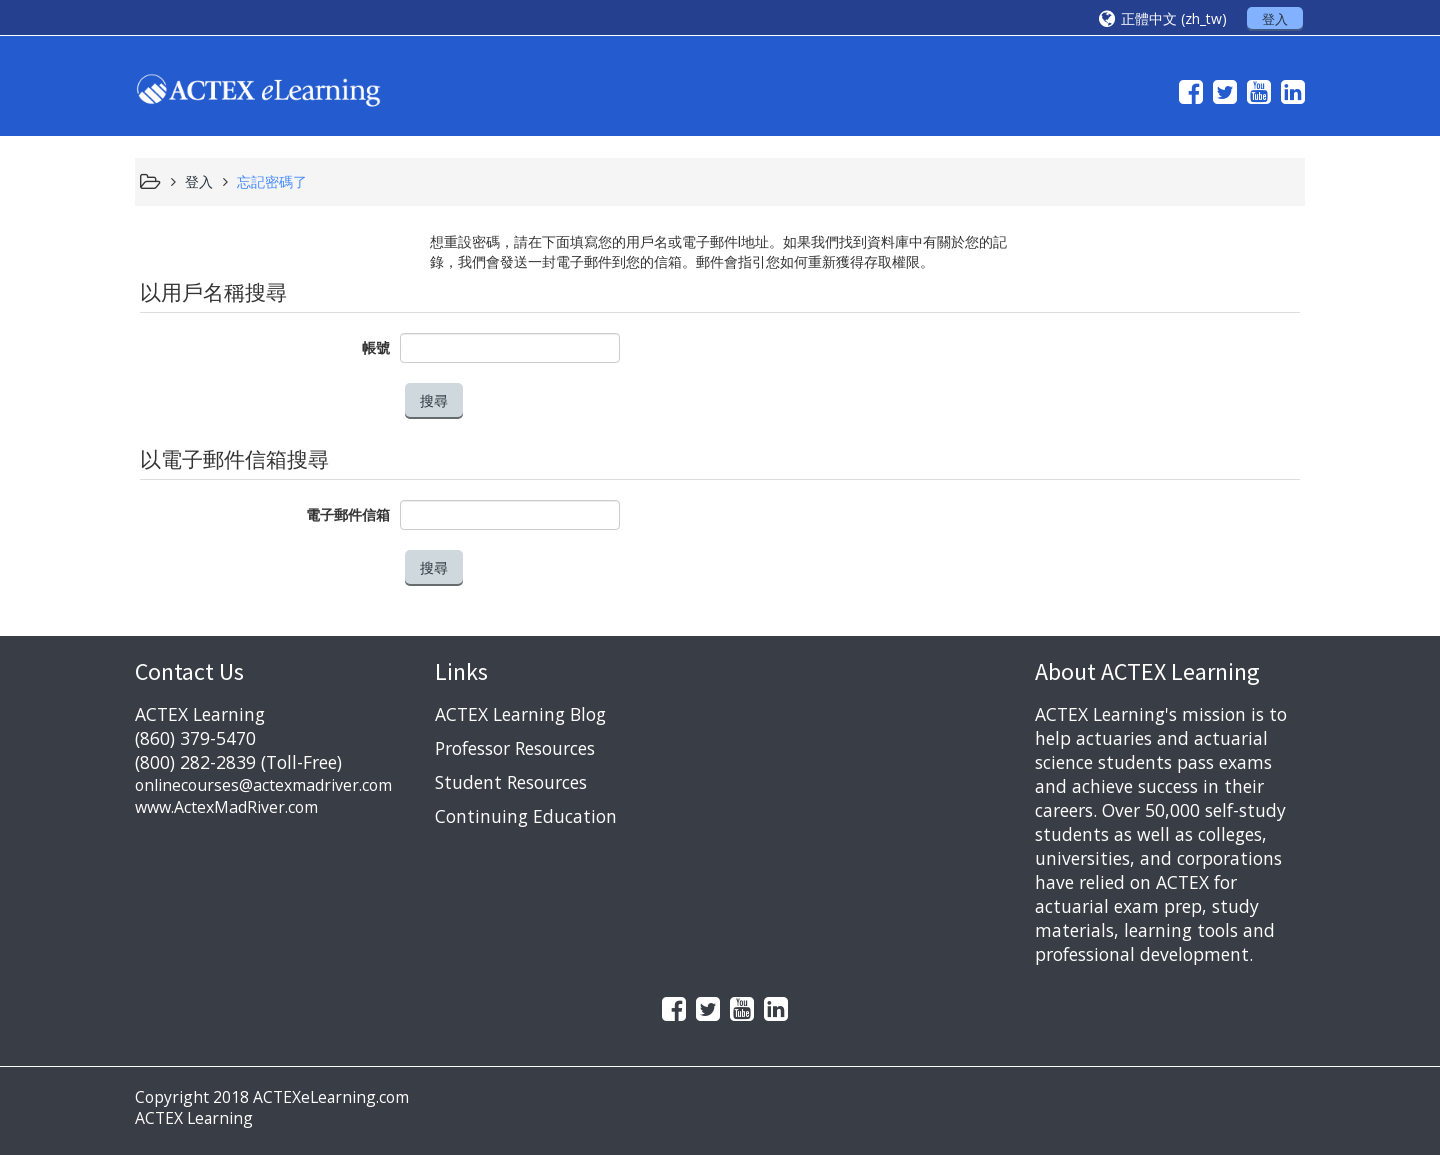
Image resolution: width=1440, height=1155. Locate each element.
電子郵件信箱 (348, 514)
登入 (1275, 19)
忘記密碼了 (272, 181)
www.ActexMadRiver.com (226, 807)
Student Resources (511, 782)
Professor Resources (515, 748)
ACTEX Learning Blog (520, 714)
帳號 (376, 347)
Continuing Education (526, 816)
